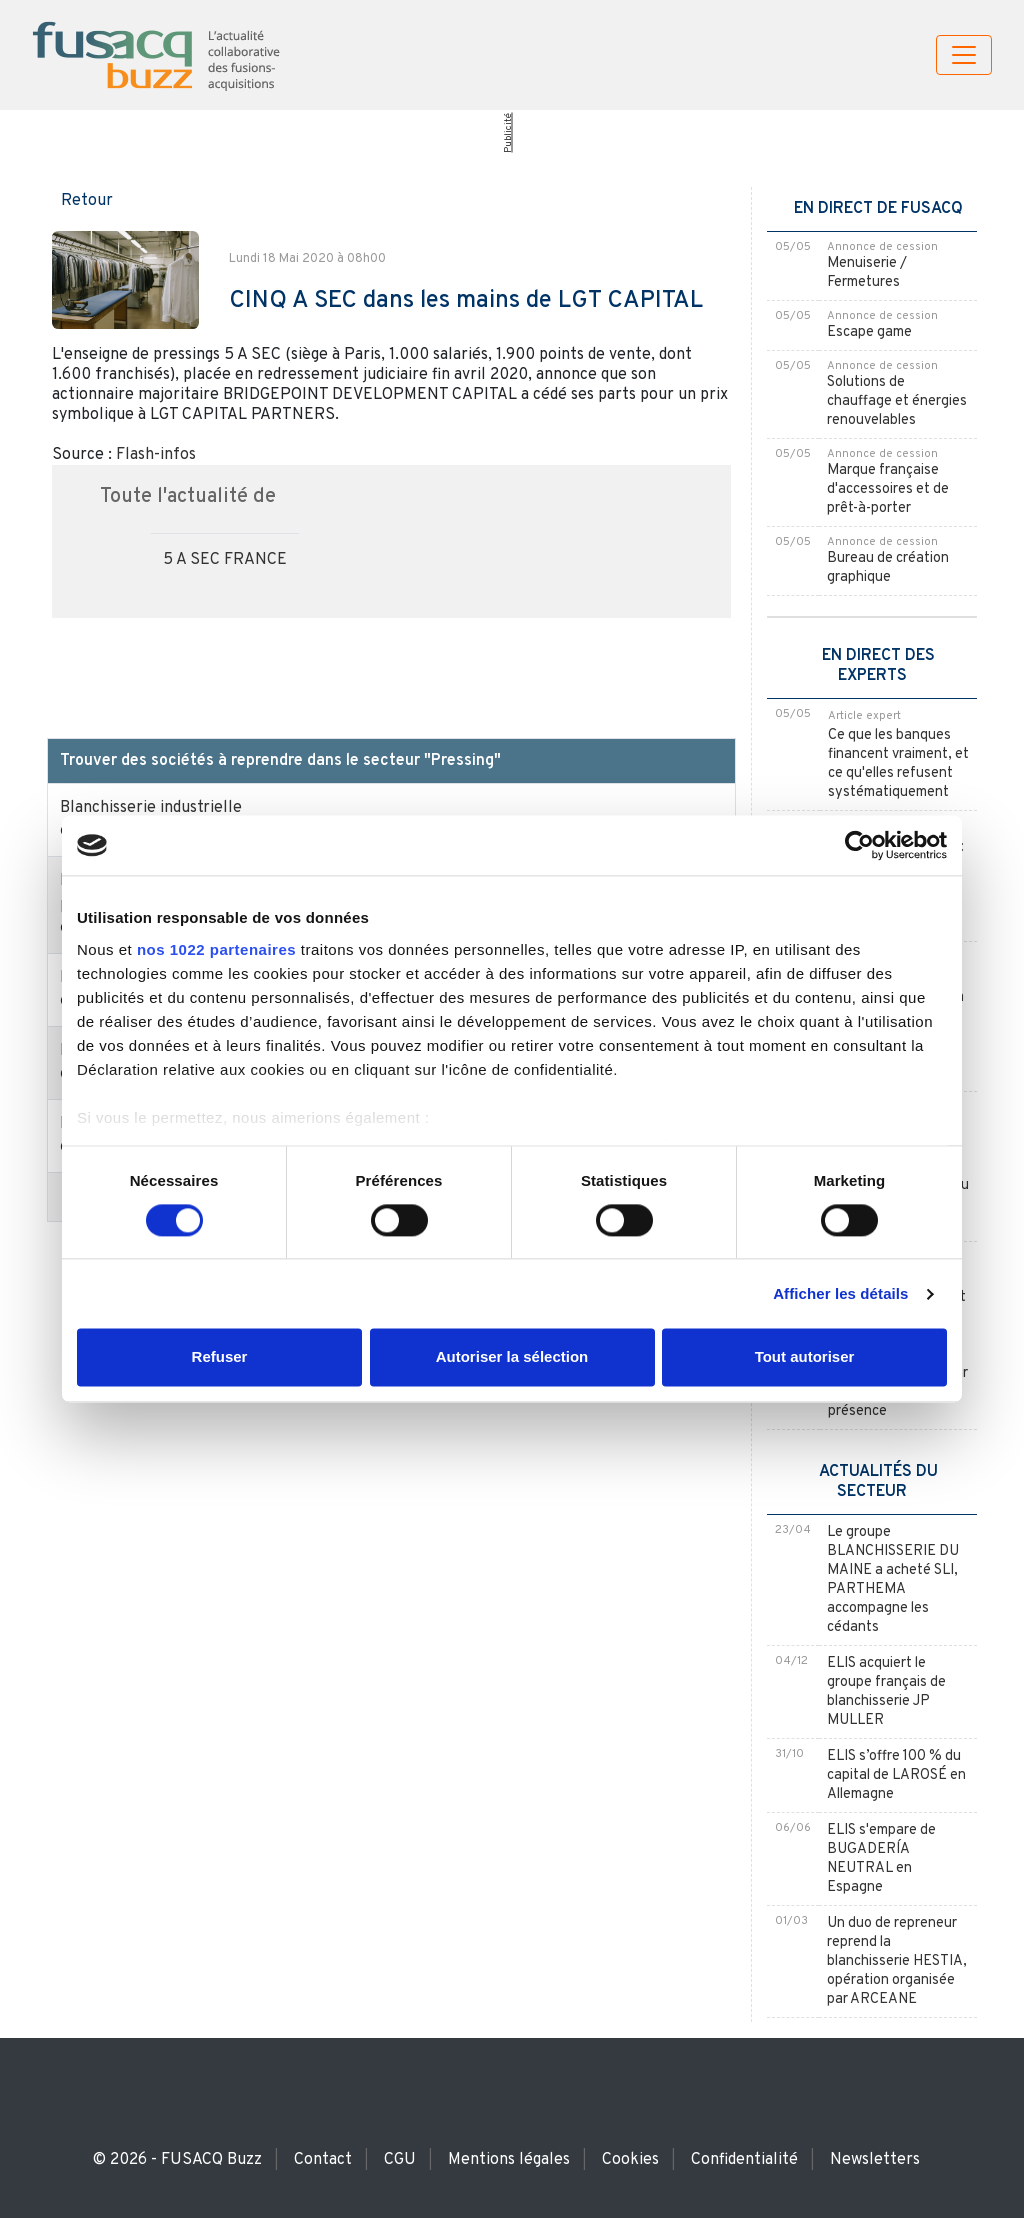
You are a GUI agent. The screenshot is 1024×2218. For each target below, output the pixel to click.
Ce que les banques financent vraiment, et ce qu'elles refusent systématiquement (898, 764)
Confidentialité (744, 2160)
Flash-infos (156, 455)
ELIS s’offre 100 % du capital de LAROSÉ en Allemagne (896, 1775)
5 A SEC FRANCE (225, 560)
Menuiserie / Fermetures (867, 273)
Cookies (630, 2160)
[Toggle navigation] (964, 55)
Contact (323, 2160)
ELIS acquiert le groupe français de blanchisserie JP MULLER (886, 1692)
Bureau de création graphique (888, 568)
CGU (400, 2160)
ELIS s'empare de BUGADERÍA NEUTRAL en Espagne (881, 1859)
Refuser (220, 1357)
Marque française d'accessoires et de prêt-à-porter (888, 489)
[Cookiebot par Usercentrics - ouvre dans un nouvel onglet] (859, 845)
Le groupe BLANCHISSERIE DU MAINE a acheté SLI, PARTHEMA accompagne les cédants (893, 1580)
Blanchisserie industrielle (151, 808)
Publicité (507, 133)
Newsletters (875, 2160)
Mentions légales (509, 2160)
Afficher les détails (840, 1293)
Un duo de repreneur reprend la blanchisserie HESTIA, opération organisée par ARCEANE (897, 1961)
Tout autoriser (805, 1357)
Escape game (869, 332)
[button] (80, 199)
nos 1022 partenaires (216, 949)
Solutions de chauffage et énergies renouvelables (897, 401)
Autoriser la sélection (512, 1357)
